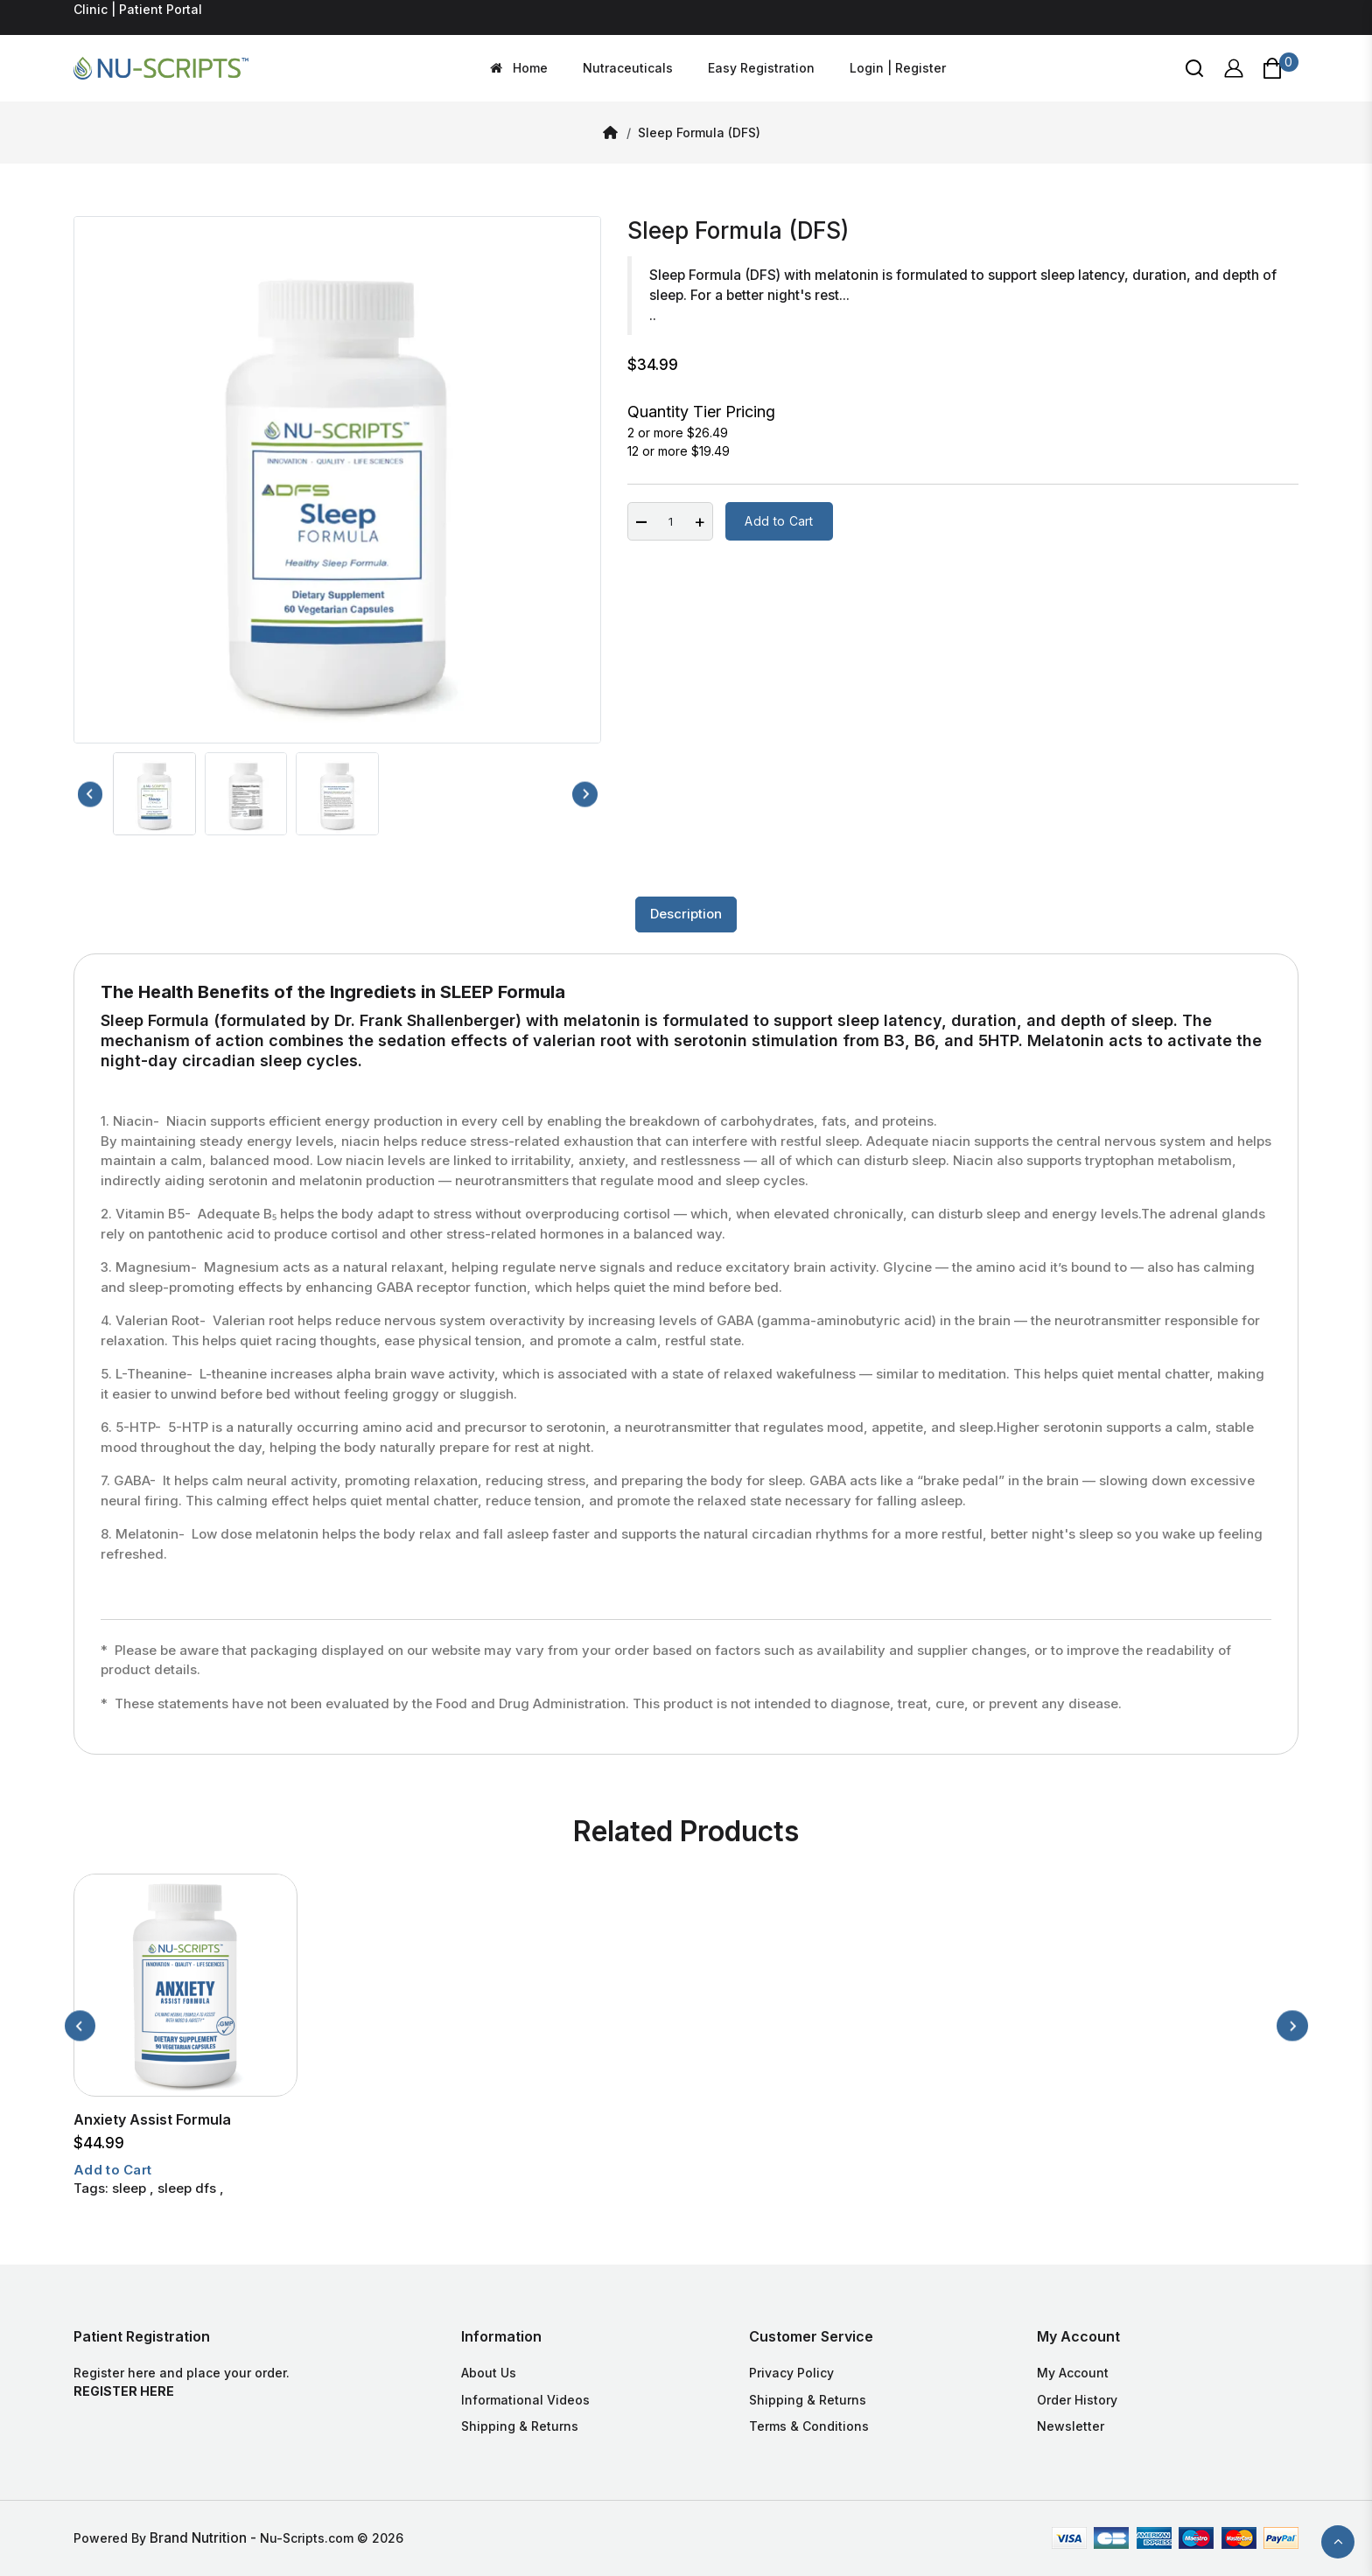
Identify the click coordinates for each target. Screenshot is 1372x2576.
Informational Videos (525, 2399)
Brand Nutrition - (205, 2538)
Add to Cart (779, 520)
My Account (1073, 2372)
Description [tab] (686, 913)
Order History (1077, 2399)
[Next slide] (585, 793)
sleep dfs (187, 2188)
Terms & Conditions (809, 2426)
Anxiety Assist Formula (152, 2119)
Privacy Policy (791, 2372)
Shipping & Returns (519, 2426)
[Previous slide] (90, 793)
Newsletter (1070, 2426)
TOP (1337, 2542)
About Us (488, 2372)
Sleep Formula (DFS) (699, 132)
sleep (129, 2188)
